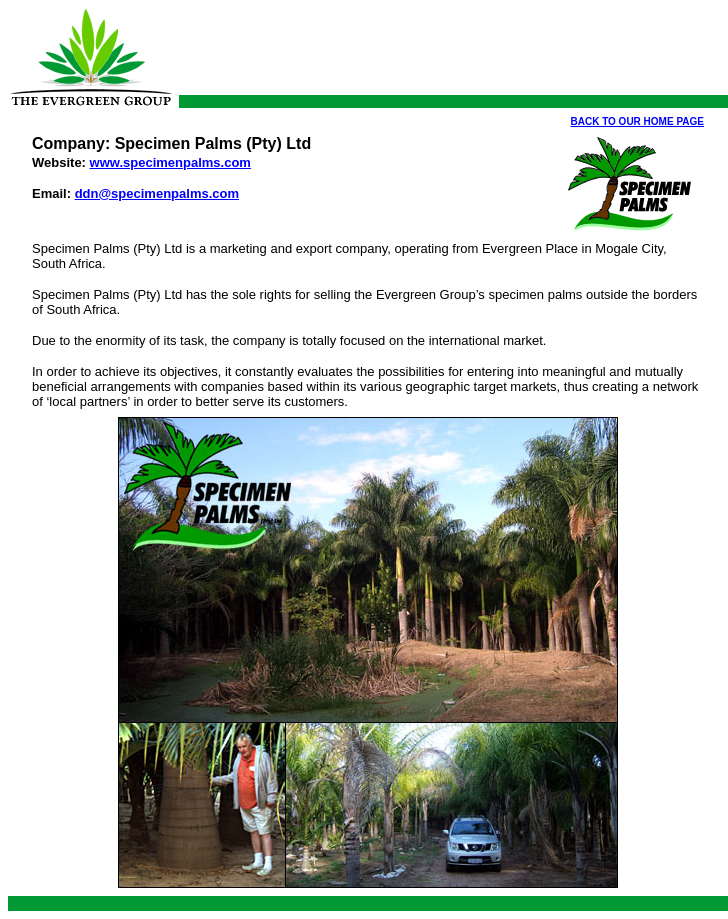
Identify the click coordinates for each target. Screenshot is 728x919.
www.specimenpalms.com (170, 162)
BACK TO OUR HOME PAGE (637, 121)
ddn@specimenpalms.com (157, 193)
